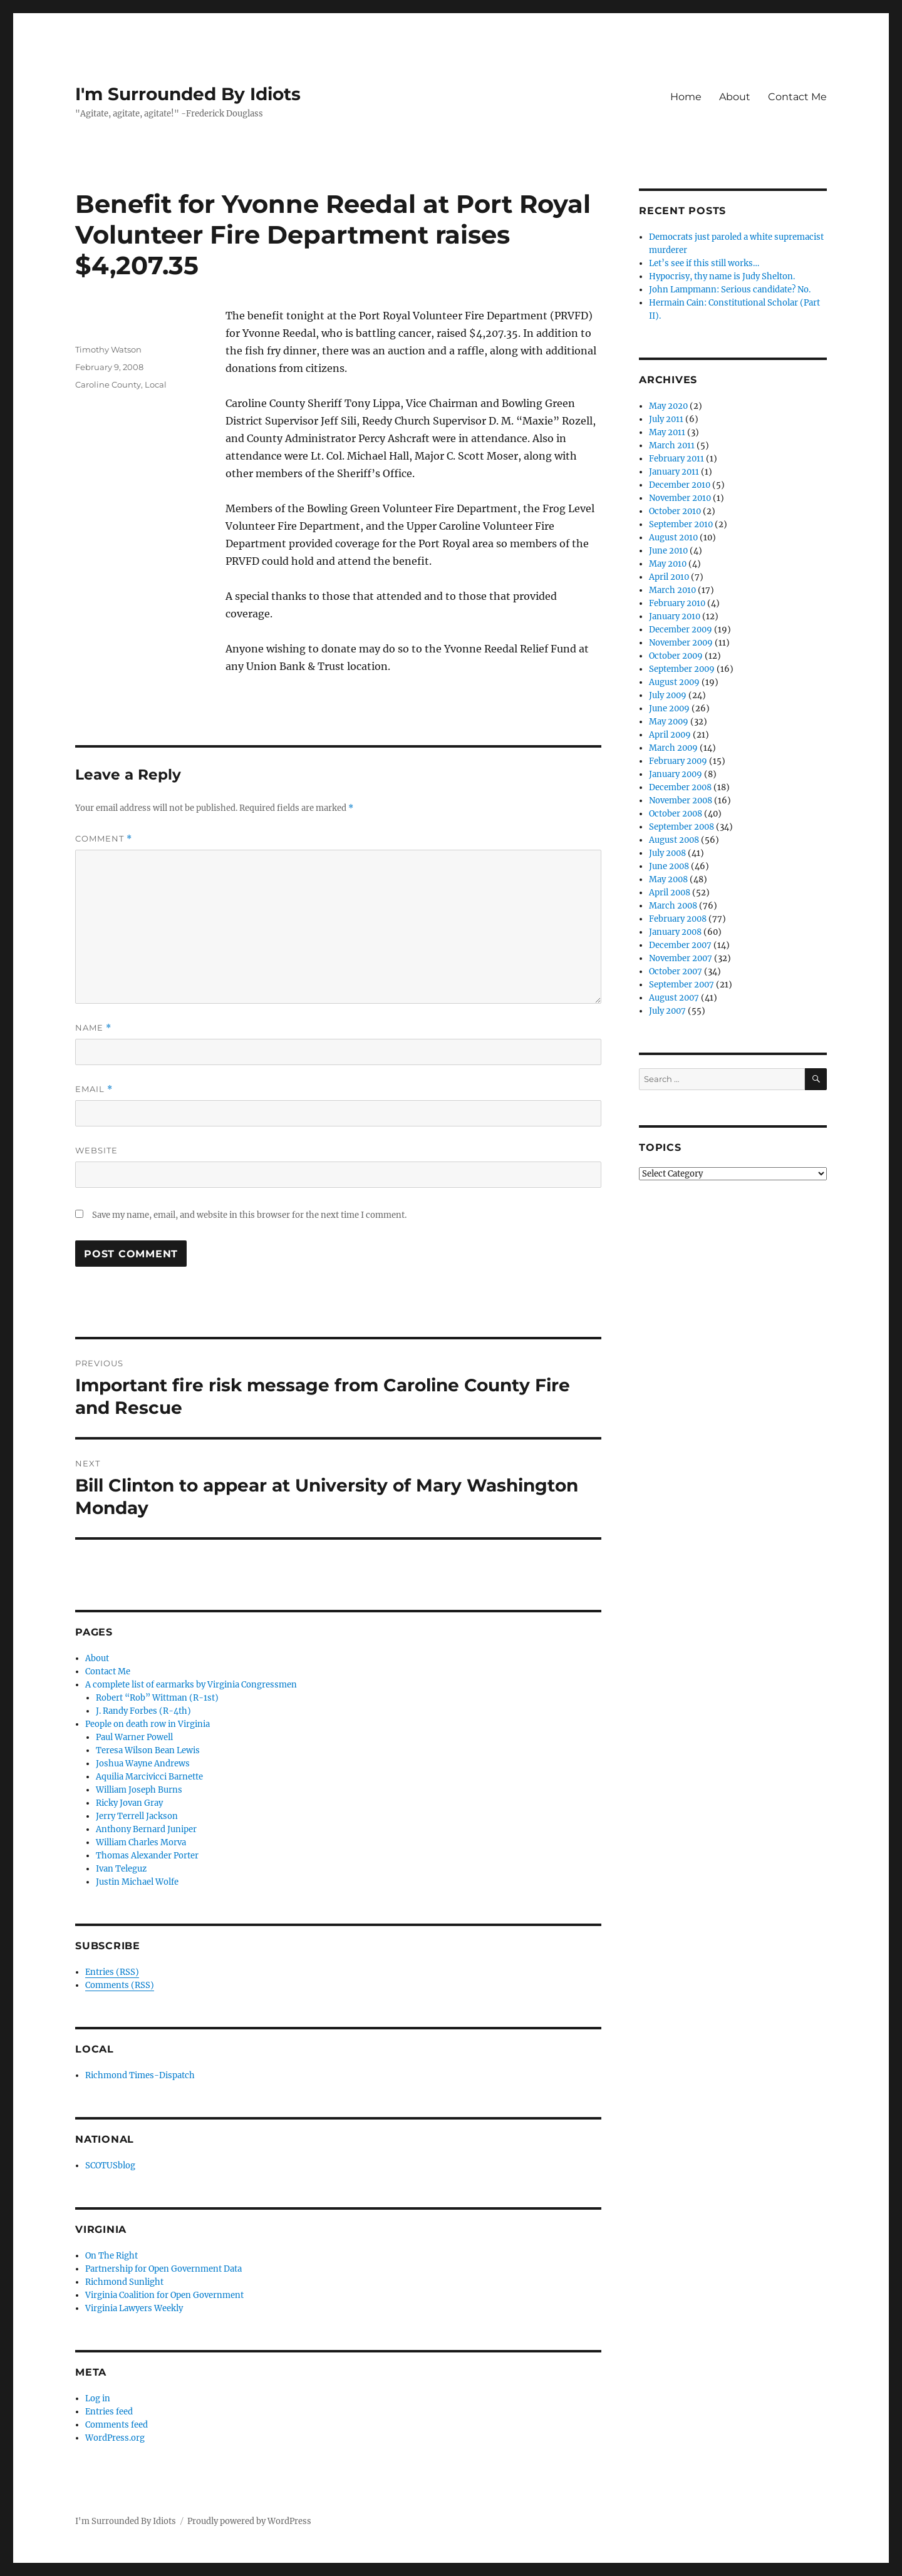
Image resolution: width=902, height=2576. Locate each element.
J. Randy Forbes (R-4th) (143, 1711)
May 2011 (667, 432)
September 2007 (681, 984)
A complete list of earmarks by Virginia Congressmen (191, 1684)
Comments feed (116, 2424)
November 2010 (680, 498)
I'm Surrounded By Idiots (188, 94)
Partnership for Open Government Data (163, 2269)
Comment (103, 838)
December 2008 (680, 787)
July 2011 (666, 419)
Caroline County (108, 384)
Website (96, 1150)
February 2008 (678, 919)
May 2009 (668, 721)
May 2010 (668, 564)
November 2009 (681, 642)
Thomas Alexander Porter (147, 1855)
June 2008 (669, 866)
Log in (97, 2398)
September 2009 (682, 669)
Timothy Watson (108, 349)
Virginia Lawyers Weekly (134, 2308)
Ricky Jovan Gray (129, 1803)
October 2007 (675, 971)
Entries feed (109, 2411)
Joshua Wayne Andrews (143, 1763)
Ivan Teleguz (121, 1868)
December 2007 (680, 945)
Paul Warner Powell (134, 1737)
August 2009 (674, 682)
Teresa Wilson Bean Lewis (148, 1750)
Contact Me (797, 97)
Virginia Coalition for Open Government (164, 2295)
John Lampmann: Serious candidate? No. (730, 289)
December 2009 (680, 629)
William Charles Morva (141, 1842)
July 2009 (668, 695)
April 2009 (670, 734)
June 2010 (668, 550)
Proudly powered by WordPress (249, 2521)
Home (686, 97)
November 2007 (680, 958)
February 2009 (678, 761)
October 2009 (676, 656)
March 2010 (672, 590)
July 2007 (667, 1011)
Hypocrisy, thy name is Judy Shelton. (722, 276)
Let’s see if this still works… (704, 263)
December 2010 (679, 485)
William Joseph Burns (139, 1790)
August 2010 (673, 537)
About (734, 97)
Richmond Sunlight (124, 2282)
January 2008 (675, 932)
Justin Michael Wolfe (137, 1882)
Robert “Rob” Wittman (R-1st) (157, 1697)
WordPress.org (115, 2438)
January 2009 (675, 774)
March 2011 (672, 445)
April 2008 (669, 892)
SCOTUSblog (110, 2165)
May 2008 (668, 879)
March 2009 (673, 748)
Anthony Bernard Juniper (146, 1829)
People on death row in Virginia (147, 1724)
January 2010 (674, 616)
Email (94, 1089)
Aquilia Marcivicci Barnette (149, 1776)
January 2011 (674, 471)
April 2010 (669, 577)
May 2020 (668, 406)
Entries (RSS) (112, 1972)
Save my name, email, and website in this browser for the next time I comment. (249, 1215)
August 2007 (674, 997)
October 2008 (675, 813)
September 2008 (681, 827)
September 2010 (681, 524)
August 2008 (674, 840)
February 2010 (677, 603)
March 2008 (673, 905)
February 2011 (676, 458)
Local (156, 384)
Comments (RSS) (119, 1985)
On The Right (111, 2255)
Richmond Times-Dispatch (140, 2075)
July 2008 (667, 853)
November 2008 (680, 800)
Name (93, 1028)
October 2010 (675, 511)
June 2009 (669, 708)
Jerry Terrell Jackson (137, 1816)
